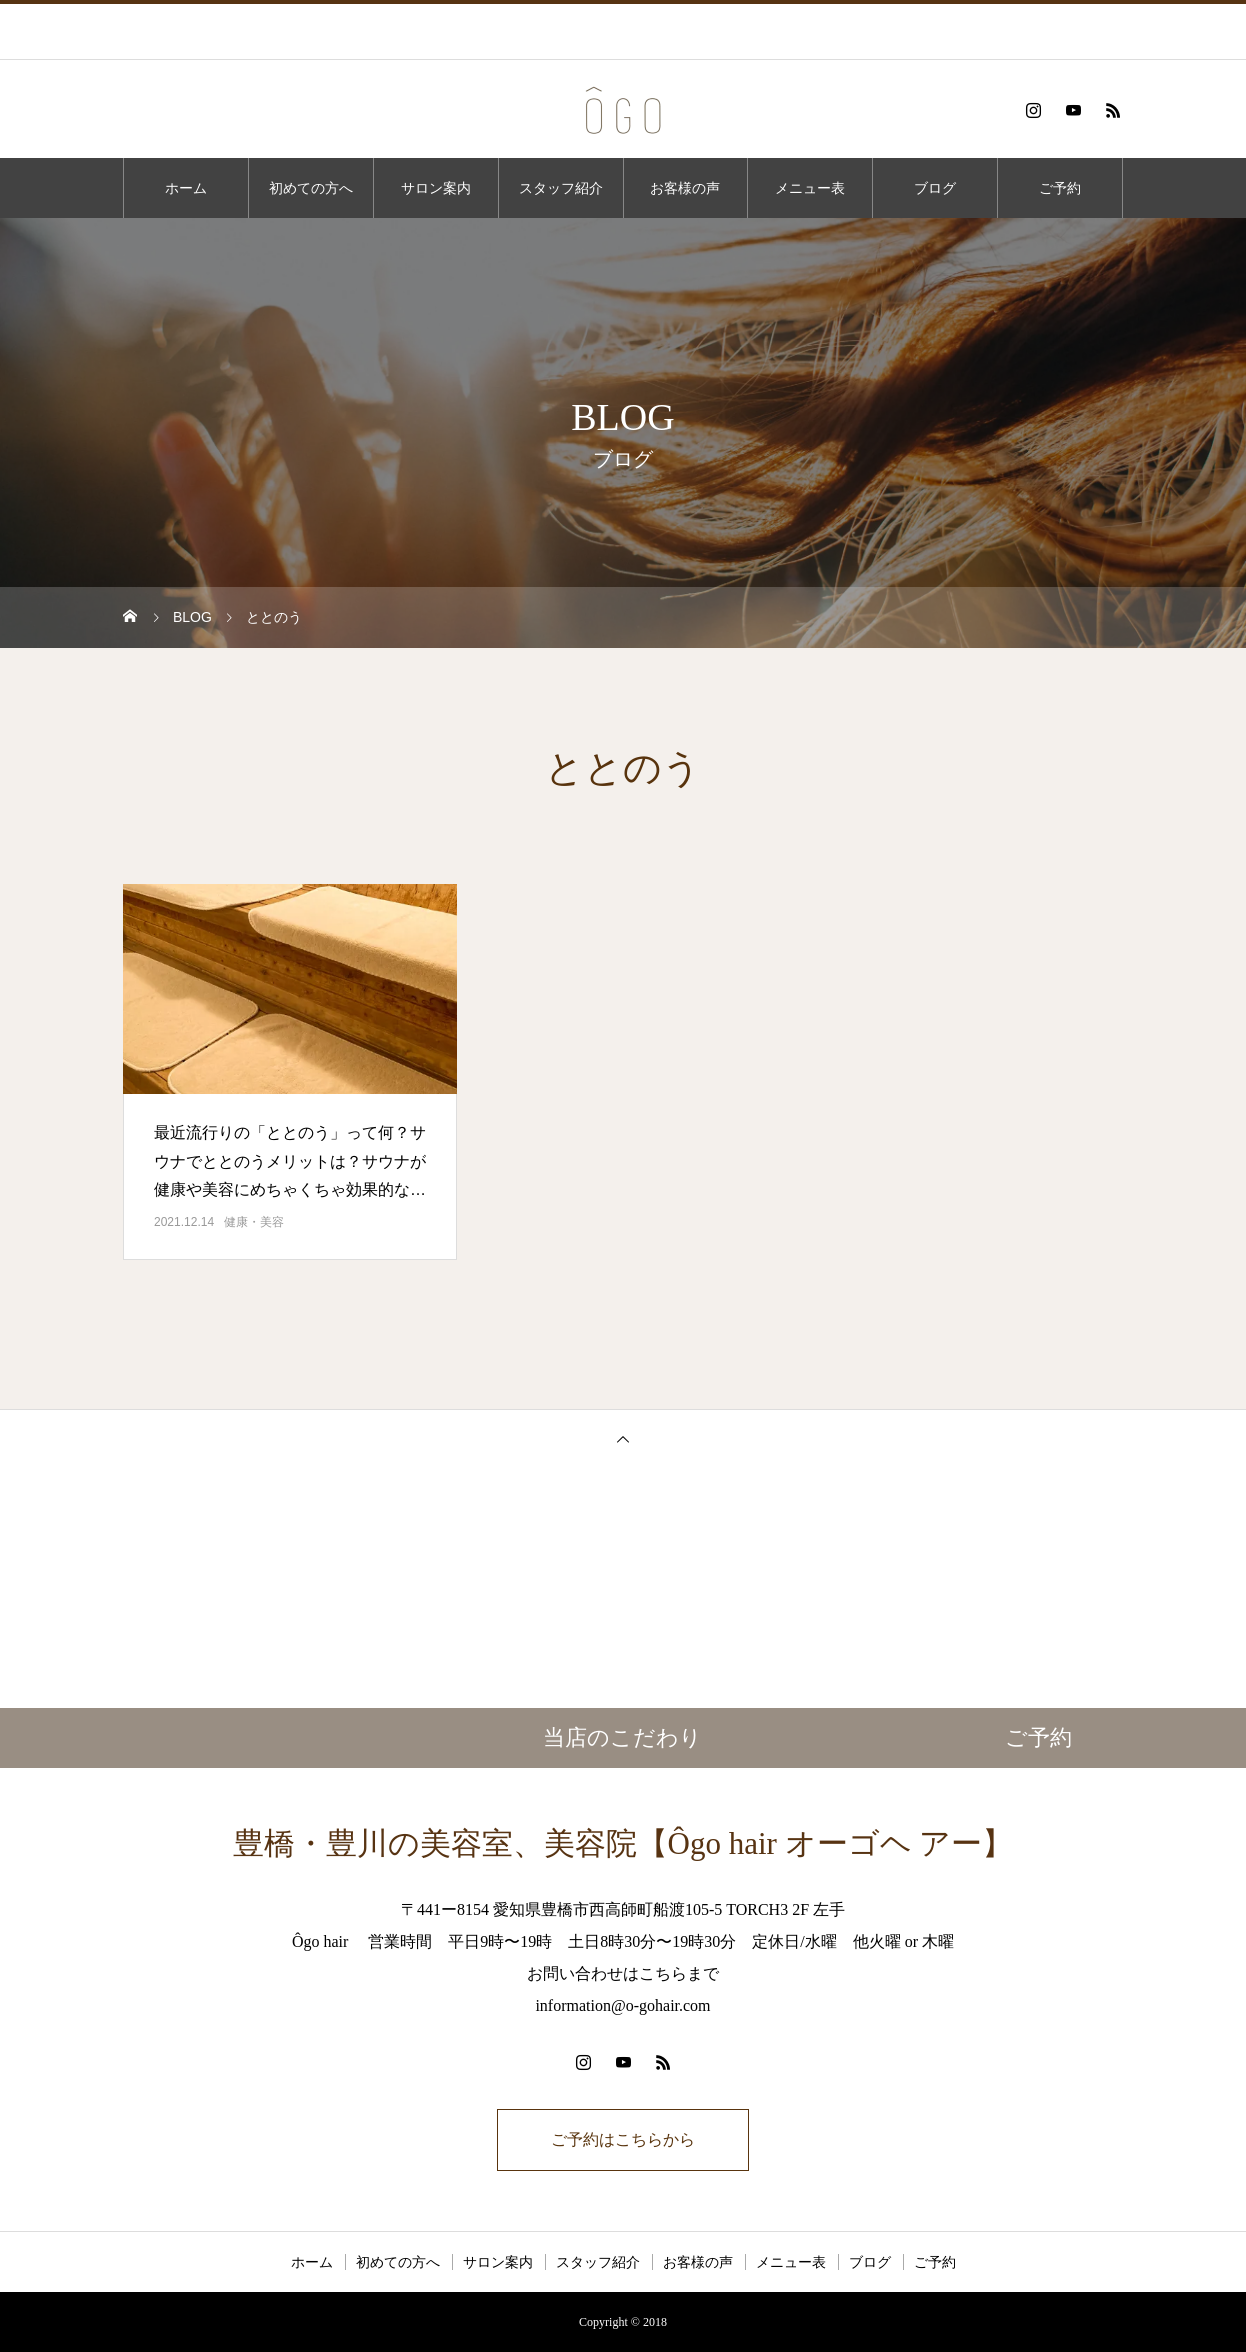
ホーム (186, 188)
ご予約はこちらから (623, 2139)
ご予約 (1060, 188)
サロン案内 (436, 188)
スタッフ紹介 (561, 188)
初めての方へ (311, 188)
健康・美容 (254, 1222)
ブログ (935, 188)
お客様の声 (685, 188)
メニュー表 (810, 188)
